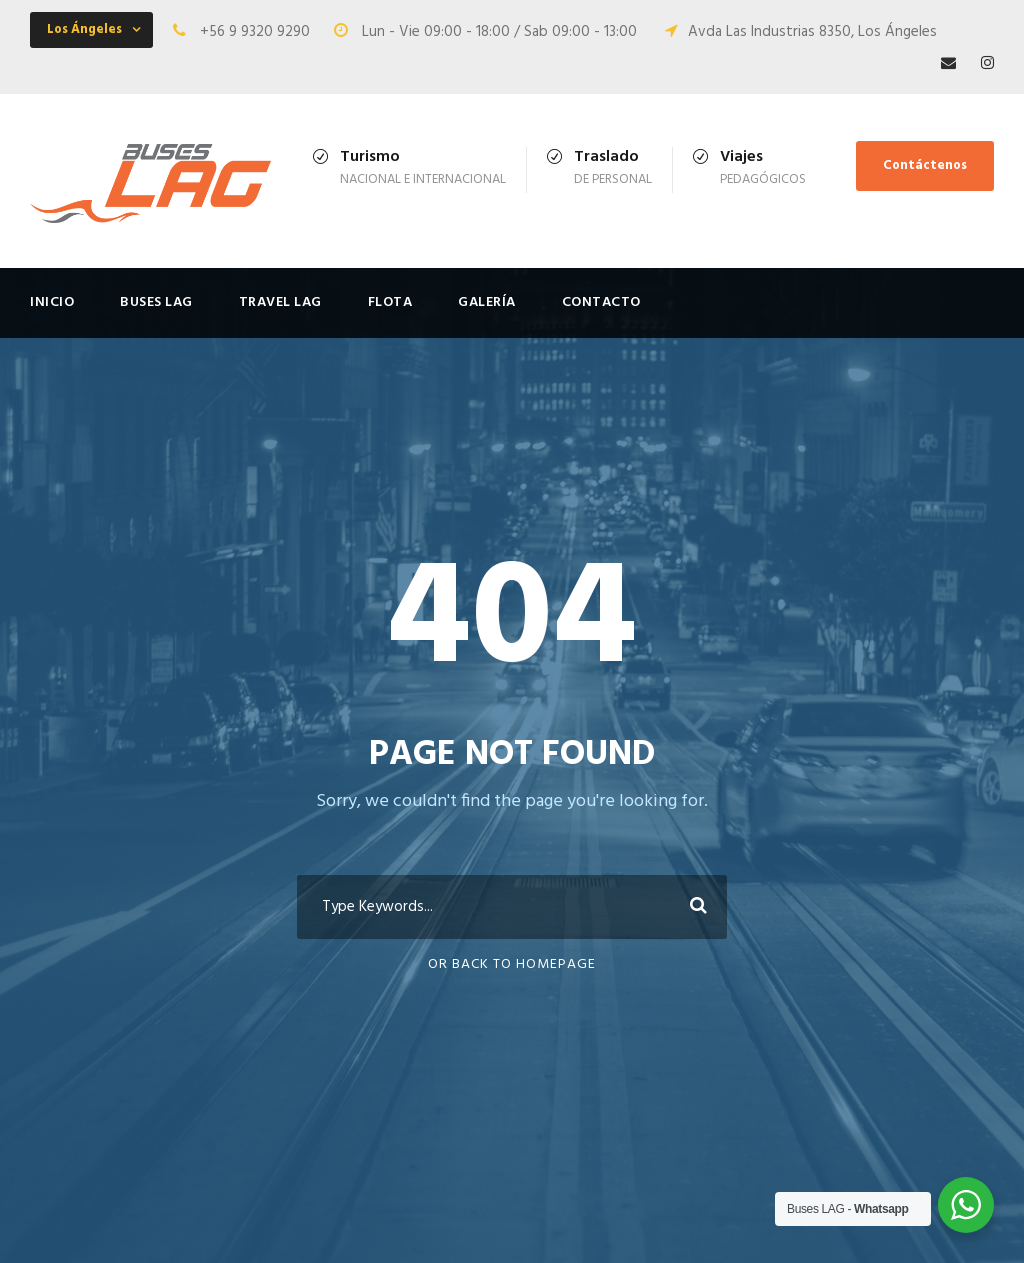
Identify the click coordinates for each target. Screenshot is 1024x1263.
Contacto (601, 302)
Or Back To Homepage (512, 964)
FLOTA (390, 302)
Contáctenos (925, 165)
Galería (487, 302)
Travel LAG (280, 302)
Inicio (52, 302)
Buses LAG (156, 302)
